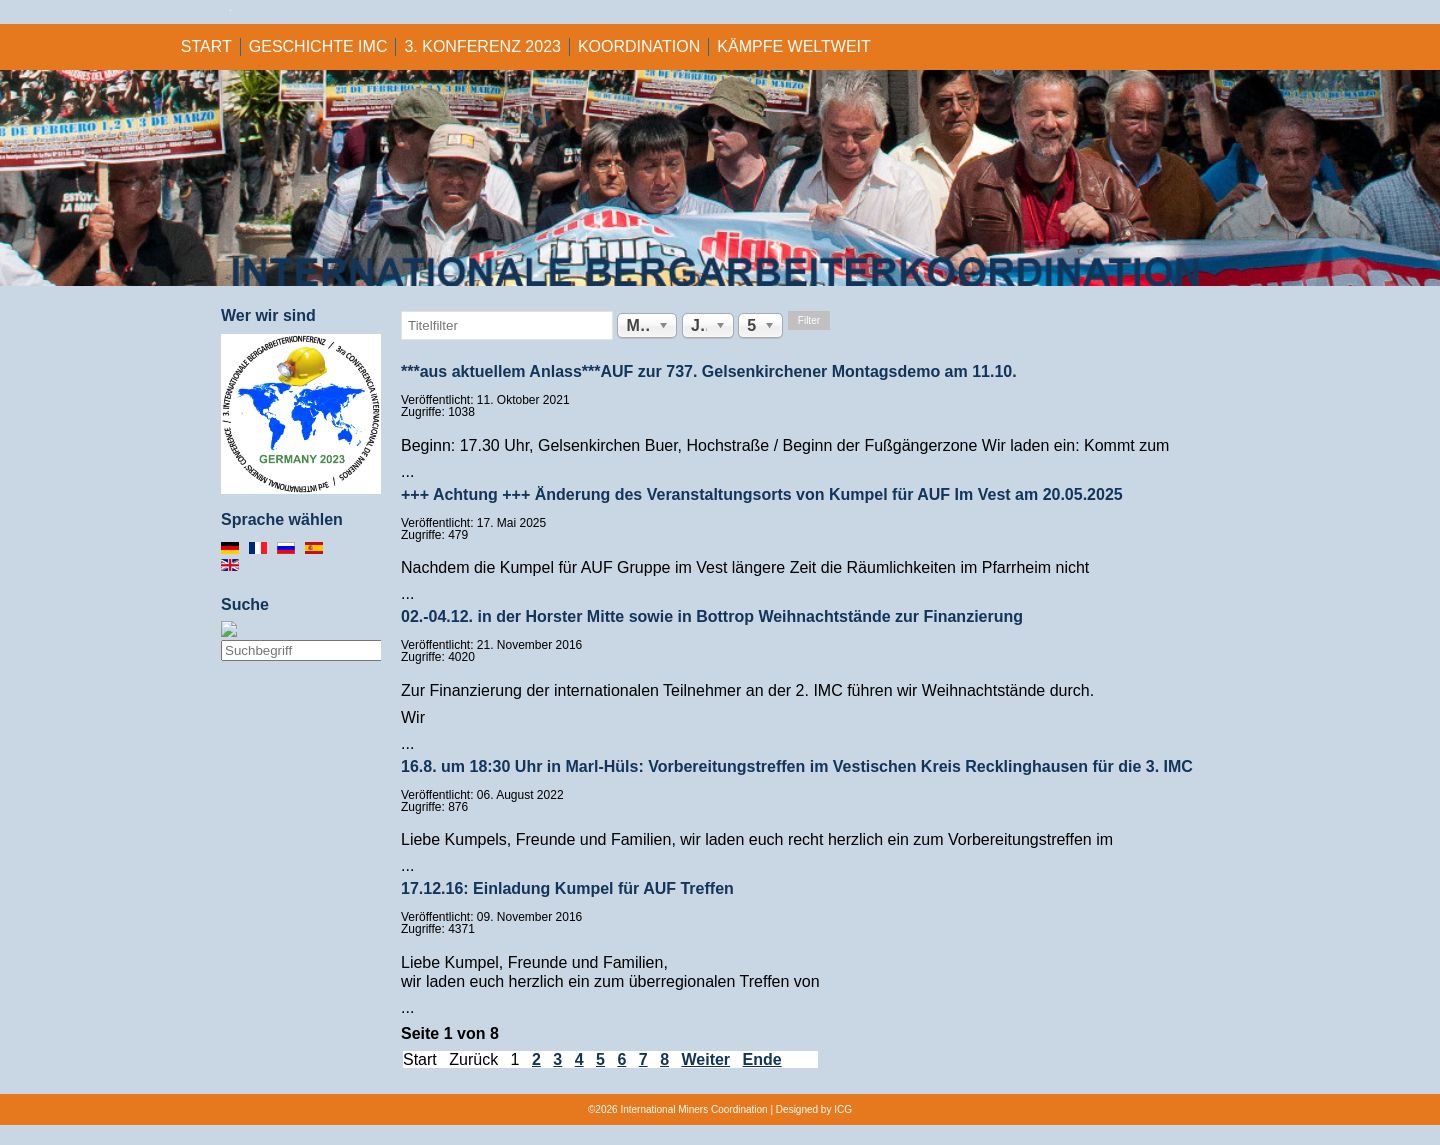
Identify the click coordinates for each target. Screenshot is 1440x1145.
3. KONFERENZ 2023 (482, 46)
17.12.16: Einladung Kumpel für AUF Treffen (567, 888)
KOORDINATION (639, 46)
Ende (762, 1059)
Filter (809, 320)
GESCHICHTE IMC (318, 46)
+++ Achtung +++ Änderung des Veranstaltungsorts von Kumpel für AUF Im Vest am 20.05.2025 (762, 494)
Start (206, 46)
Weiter (705, 1059)
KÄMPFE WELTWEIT (793, 46)
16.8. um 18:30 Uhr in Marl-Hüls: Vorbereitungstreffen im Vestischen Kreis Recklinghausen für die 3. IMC (797, 766)
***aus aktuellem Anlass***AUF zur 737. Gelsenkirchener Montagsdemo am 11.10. (709, 371)
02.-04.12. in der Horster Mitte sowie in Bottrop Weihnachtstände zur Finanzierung (712, 616)
